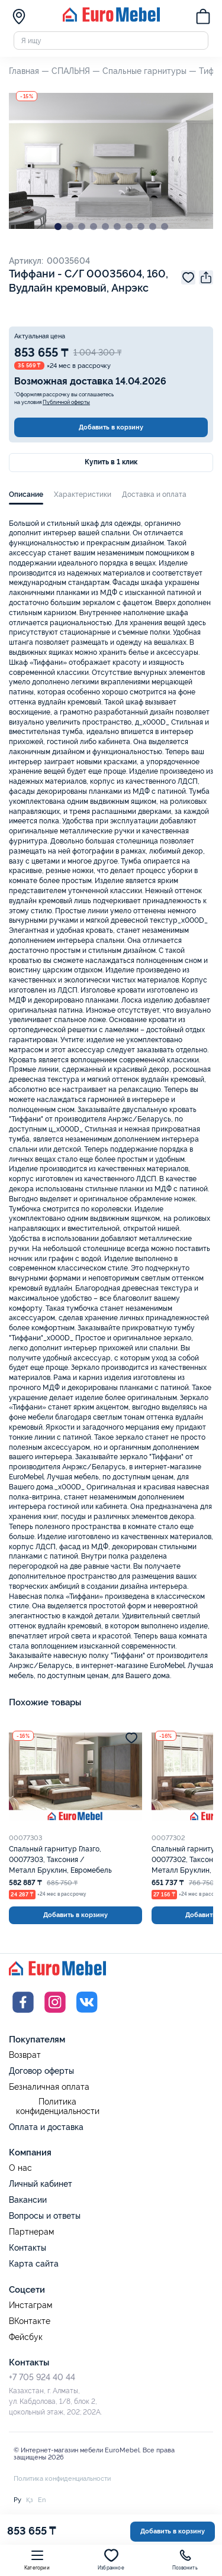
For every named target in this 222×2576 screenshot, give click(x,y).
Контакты (27, 2247)
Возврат (25, 2055)
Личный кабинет (40, 2184)
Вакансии (28, 2200)
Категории (37, 2559)
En (42, 2499)
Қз (29, 2499)
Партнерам (31, 2232)
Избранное (111, 2559)
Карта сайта (34, 2263)
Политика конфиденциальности (57, 2106)
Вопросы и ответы (45, 2216)
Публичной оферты (66, 402)
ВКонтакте (29, 2321)
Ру (17, 2499)
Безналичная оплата (49, 2087)
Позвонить (185, 2559)
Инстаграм (30, 2305)
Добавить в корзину (111, 427)
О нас (20, 2168)
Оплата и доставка (46, 2127)
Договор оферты (41, 2071)
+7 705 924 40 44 (42, 2377)
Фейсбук (26, 2337)
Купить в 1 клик (111, 462)
